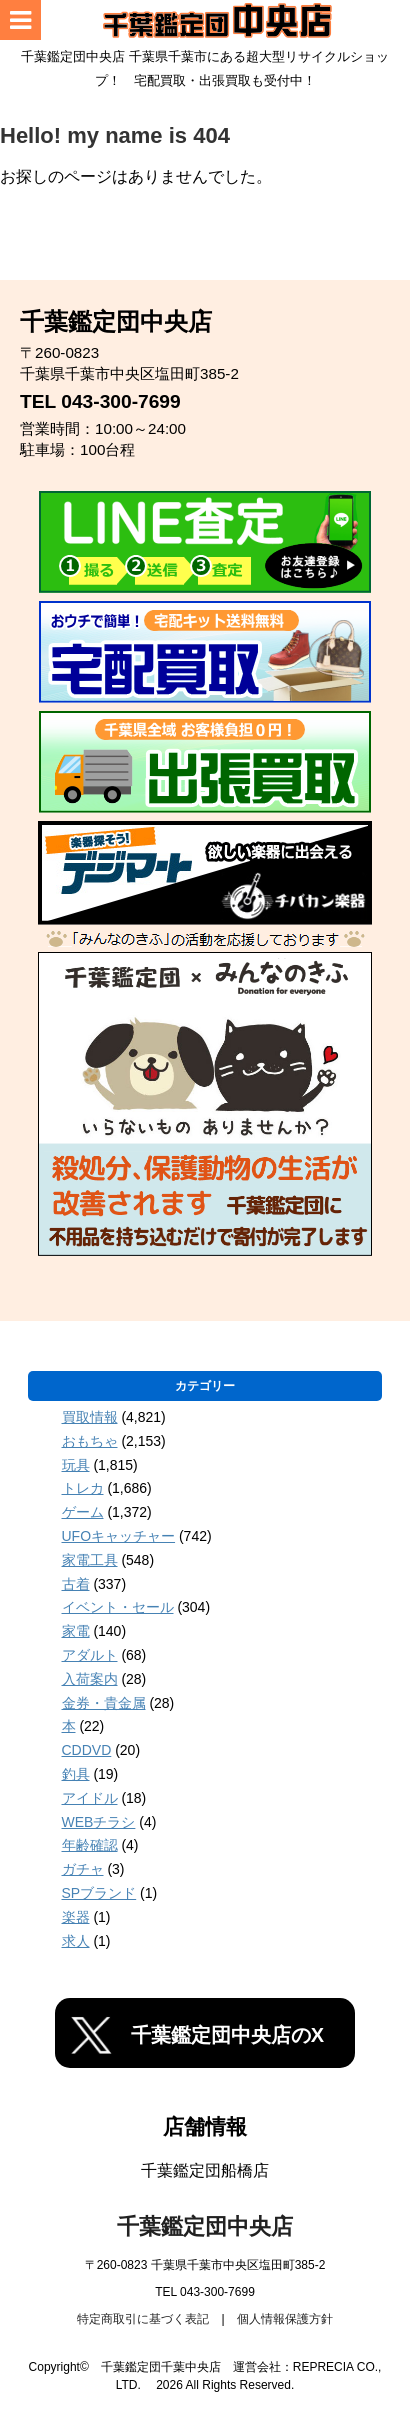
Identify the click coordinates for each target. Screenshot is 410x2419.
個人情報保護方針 (285, 2319)
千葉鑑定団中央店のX (227, 2035)
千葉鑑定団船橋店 (205, 2170)
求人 (76, 1941)
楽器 (76, 1917)
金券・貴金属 (104, 1703)
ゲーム (83, 1512)
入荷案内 (90, 1679)
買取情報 (90, 1417)
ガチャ (83, 1869)
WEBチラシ (99, 1822)
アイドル (90, 1798)
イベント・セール (118, 1607)
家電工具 (90, 1560)
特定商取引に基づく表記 (143, 2319)
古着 (76, 1584)
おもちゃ (90, 1441)
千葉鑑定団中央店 (205, 2226)
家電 (76, 1631)
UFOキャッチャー (119, 1536)
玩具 (76, 1465)
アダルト (90, 1655)
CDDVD (87, 1750)
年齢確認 (90, 1845)
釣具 (76, 1774)
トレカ (83, 1488)
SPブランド (99, 1893)
